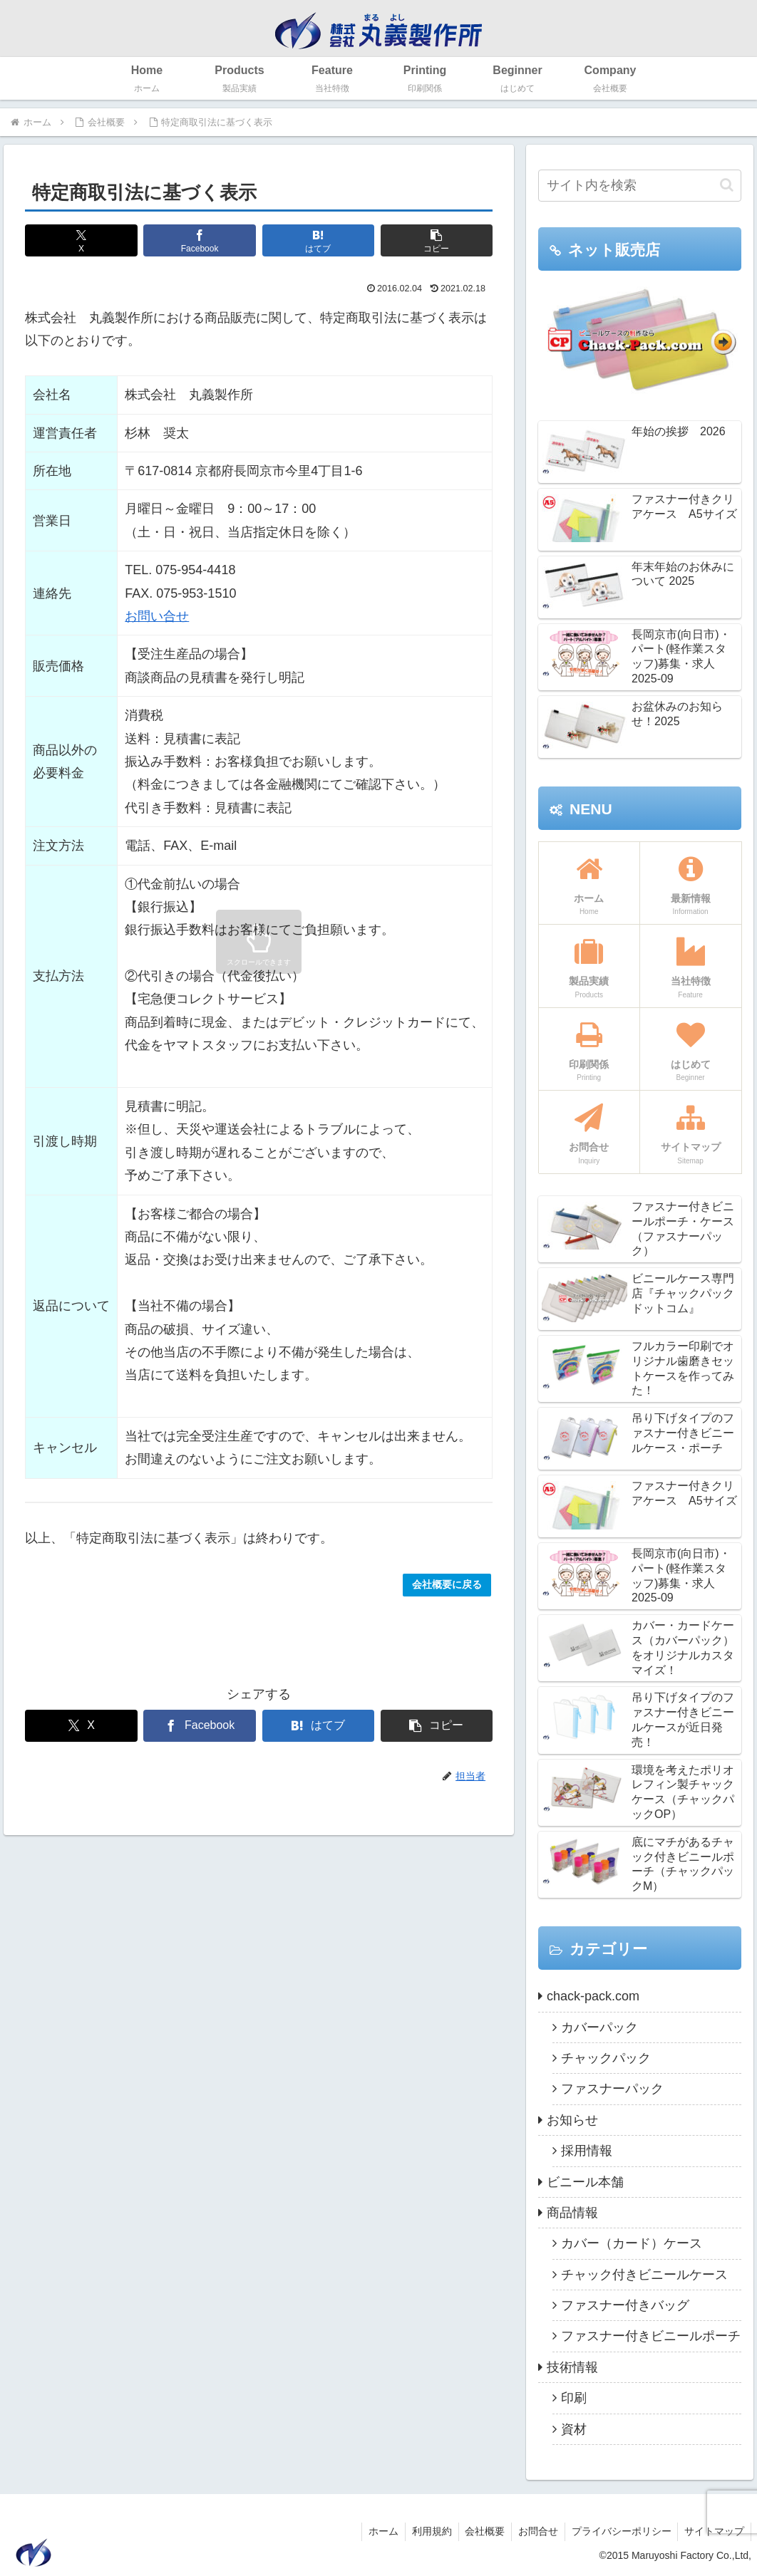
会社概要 (479, 2531)
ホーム (374, 2531)
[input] (639, 186)
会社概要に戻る (447, 1584)
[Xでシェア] (81, 240)
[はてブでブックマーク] (318, 240)
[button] (437, 240)
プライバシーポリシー (619, 2531)
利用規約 (424, 2531)
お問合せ (534, 2531)
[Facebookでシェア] (199, 240)
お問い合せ (157, 616)
